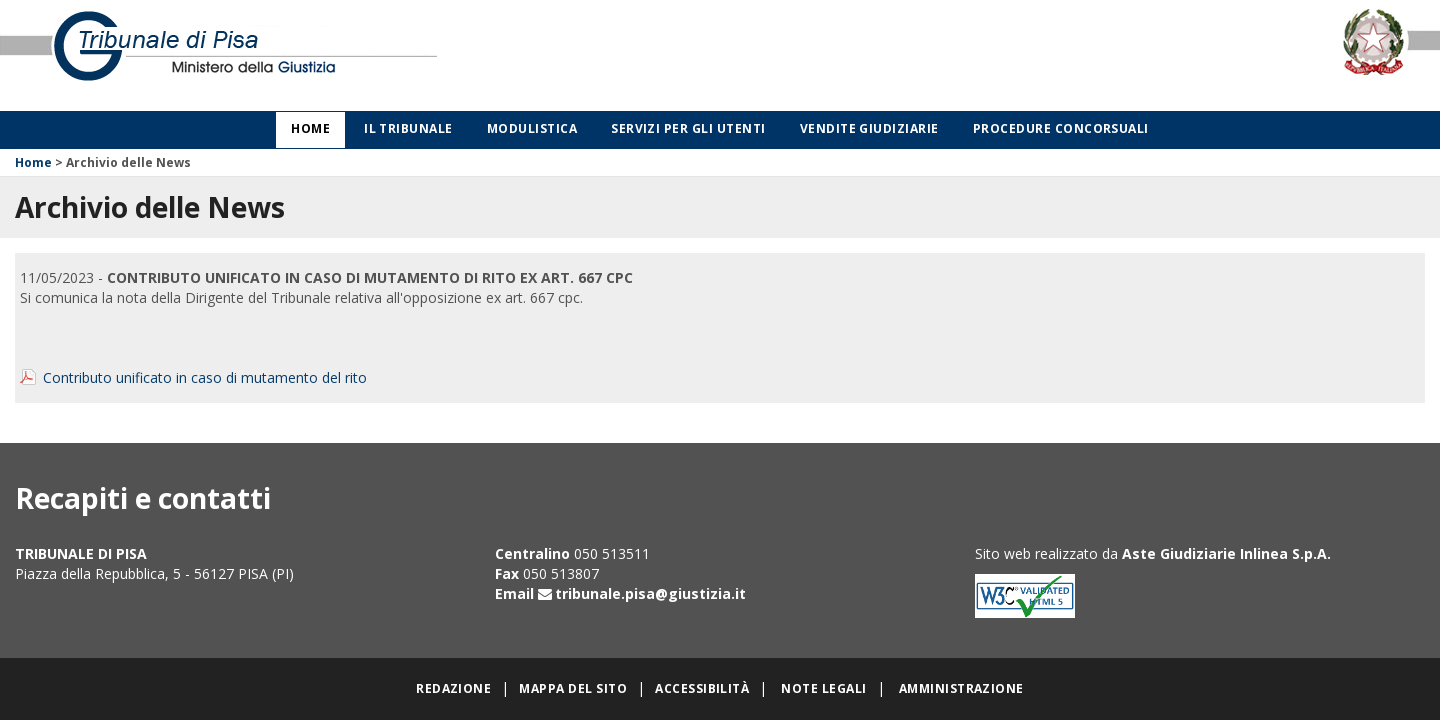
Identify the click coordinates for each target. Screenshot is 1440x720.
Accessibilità (702, 688)
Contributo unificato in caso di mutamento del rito (205, 377)
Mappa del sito (573, 688)
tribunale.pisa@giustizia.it (650, 593)
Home (310, 128)
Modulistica (532, 128)
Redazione (453, 688)
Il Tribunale (408, 128)
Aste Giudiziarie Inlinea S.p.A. (1226, 553)
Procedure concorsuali (1061, 128)
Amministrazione (961, 688)
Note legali (823, 688)
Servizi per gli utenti (688, 128)
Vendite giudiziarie (869, 128)
